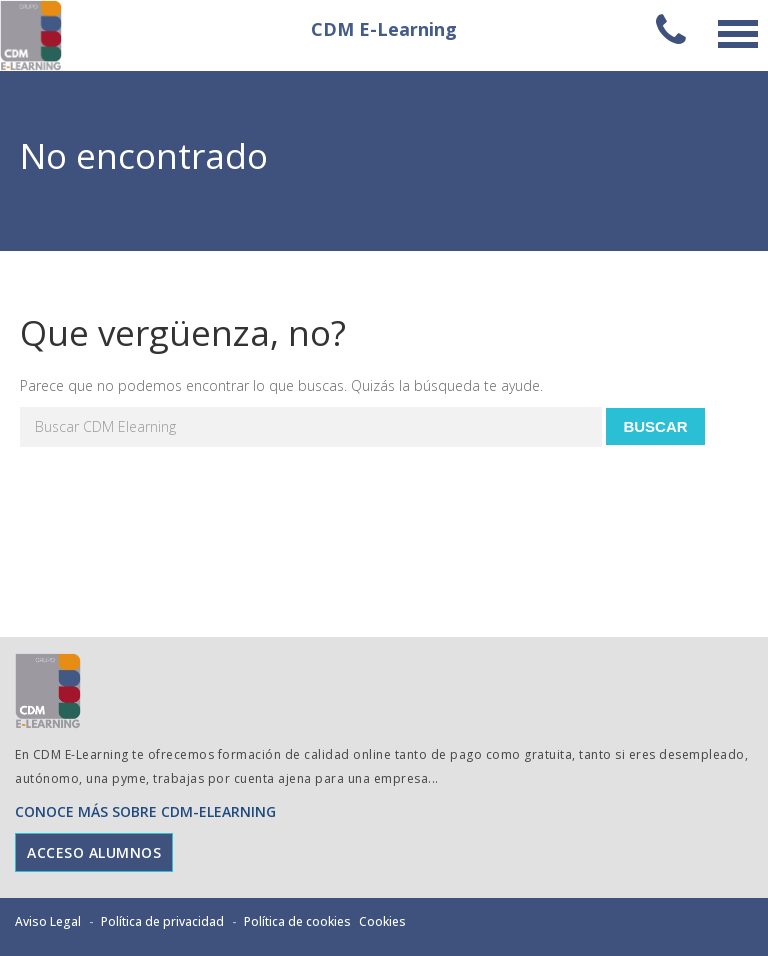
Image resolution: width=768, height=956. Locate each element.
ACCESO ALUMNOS (94, 852)
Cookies (382, 921)
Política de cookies (297, 921)
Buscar (655, 426)
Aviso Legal (48, 921)
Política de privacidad (162, 921)
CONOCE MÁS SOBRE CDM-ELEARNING (145, 811)
